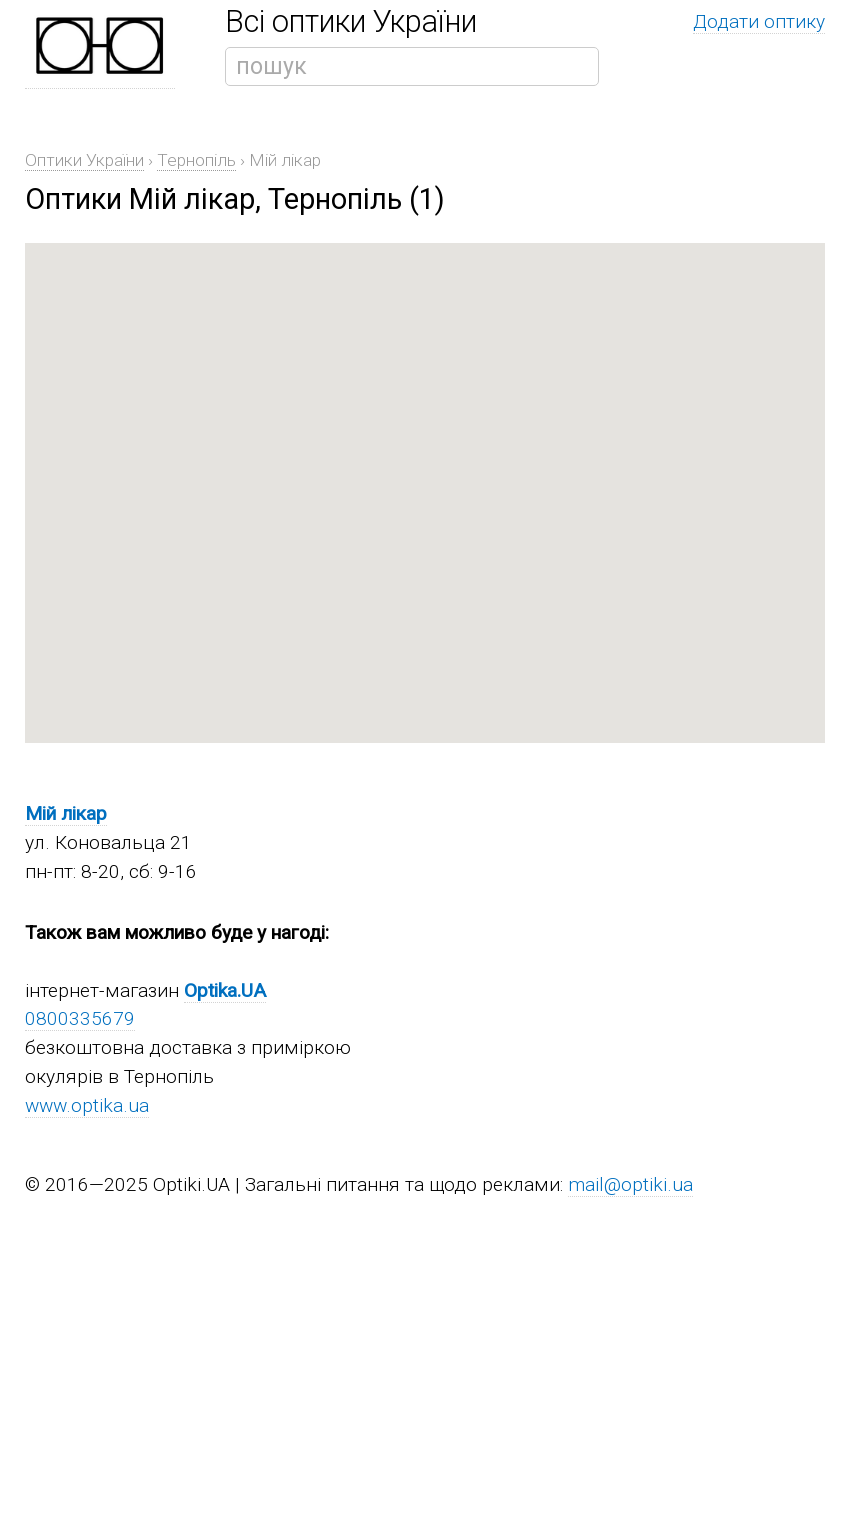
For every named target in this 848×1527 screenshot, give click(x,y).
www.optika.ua (87, 1105)
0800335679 (80, 1018)
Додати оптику (759, 21)
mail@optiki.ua (630, 1184)
